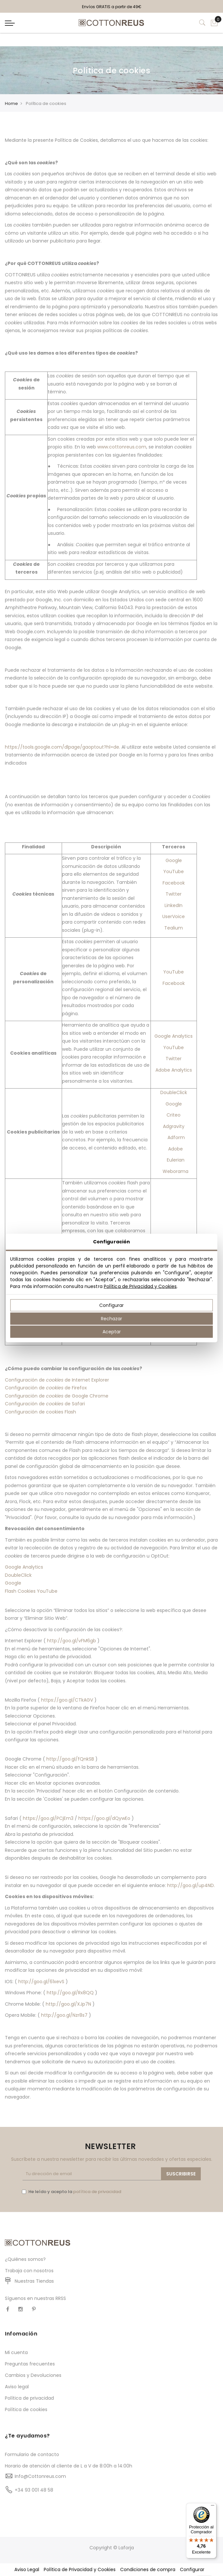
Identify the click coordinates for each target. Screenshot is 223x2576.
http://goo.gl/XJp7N (68, 2004)
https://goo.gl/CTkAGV (67, 1700)
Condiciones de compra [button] (147, 2569)
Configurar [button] (192, 2569)
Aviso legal (17, 2386)
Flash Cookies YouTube (31, 1591)
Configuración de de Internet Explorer (57, 1380)
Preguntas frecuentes (30, 2364)
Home (11, 103)
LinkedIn (174, 905)
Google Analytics (173, 1036)
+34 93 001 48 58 (34, 2490)
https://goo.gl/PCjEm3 (48, 1818)
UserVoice (173, 916)
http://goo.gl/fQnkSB (70, 1759)
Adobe (175, 1149)
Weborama (175, 1171)
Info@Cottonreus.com (40, 2476)
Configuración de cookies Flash (40, 1412)
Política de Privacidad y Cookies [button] (80, 2569)
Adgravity (173, 1126)
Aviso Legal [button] (26, 2569)
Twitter (174, 894)
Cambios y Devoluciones (33, 2375)
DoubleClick (173, 1092)
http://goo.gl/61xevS (41, 1981)
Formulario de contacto (32, 2454)
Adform (176, 1137)
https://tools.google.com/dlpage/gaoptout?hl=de (62, 747)
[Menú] (212, 2507)
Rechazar (111, 1318)
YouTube (173, 871)
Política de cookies (26, 2409)
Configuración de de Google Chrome (56, 1396)
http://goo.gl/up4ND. (191, 1885)
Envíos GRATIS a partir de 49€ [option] (111, 6)
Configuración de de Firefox (46, 1387)
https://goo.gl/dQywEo (104, 1818)
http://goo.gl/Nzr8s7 (64, 2015)
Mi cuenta (16, 2352)
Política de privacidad (29, 2398)
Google (174, 860)
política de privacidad (97, 2191)
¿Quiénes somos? (25, 2259)
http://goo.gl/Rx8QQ (70, 1992)
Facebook (174, 883)
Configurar (111, 1305)
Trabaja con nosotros (29, 2270)
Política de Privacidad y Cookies (140, 1286)
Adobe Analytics (173, 1070)
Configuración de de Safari (45, 1403)
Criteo (174, 1115)
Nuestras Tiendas (34, 2281)
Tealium (173, 928)
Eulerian (175, 1160)
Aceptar (112, 1331)
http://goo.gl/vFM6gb (71, 1640)
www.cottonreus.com (121, 447)
